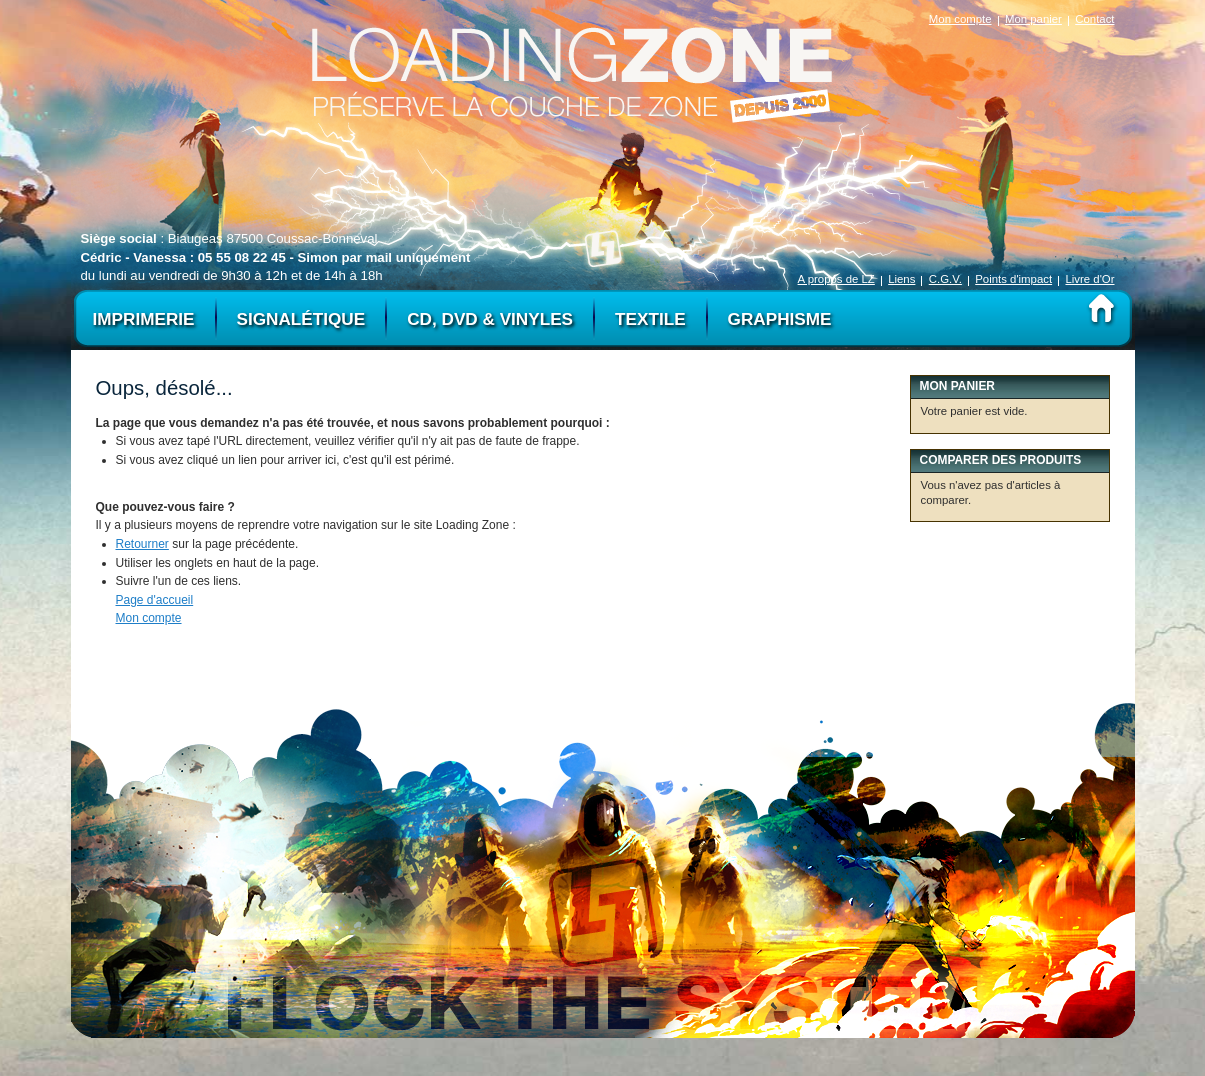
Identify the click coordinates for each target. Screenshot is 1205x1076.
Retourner (142, 544)
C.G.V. (945, 279)
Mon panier (1033, 19)
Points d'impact (1013, 279)
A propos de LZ (836, 279)
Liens (901, 279)
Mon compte (960, 19)
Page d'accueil (155, 600)
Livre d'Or (1089, 279)
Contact (1094, 19)
